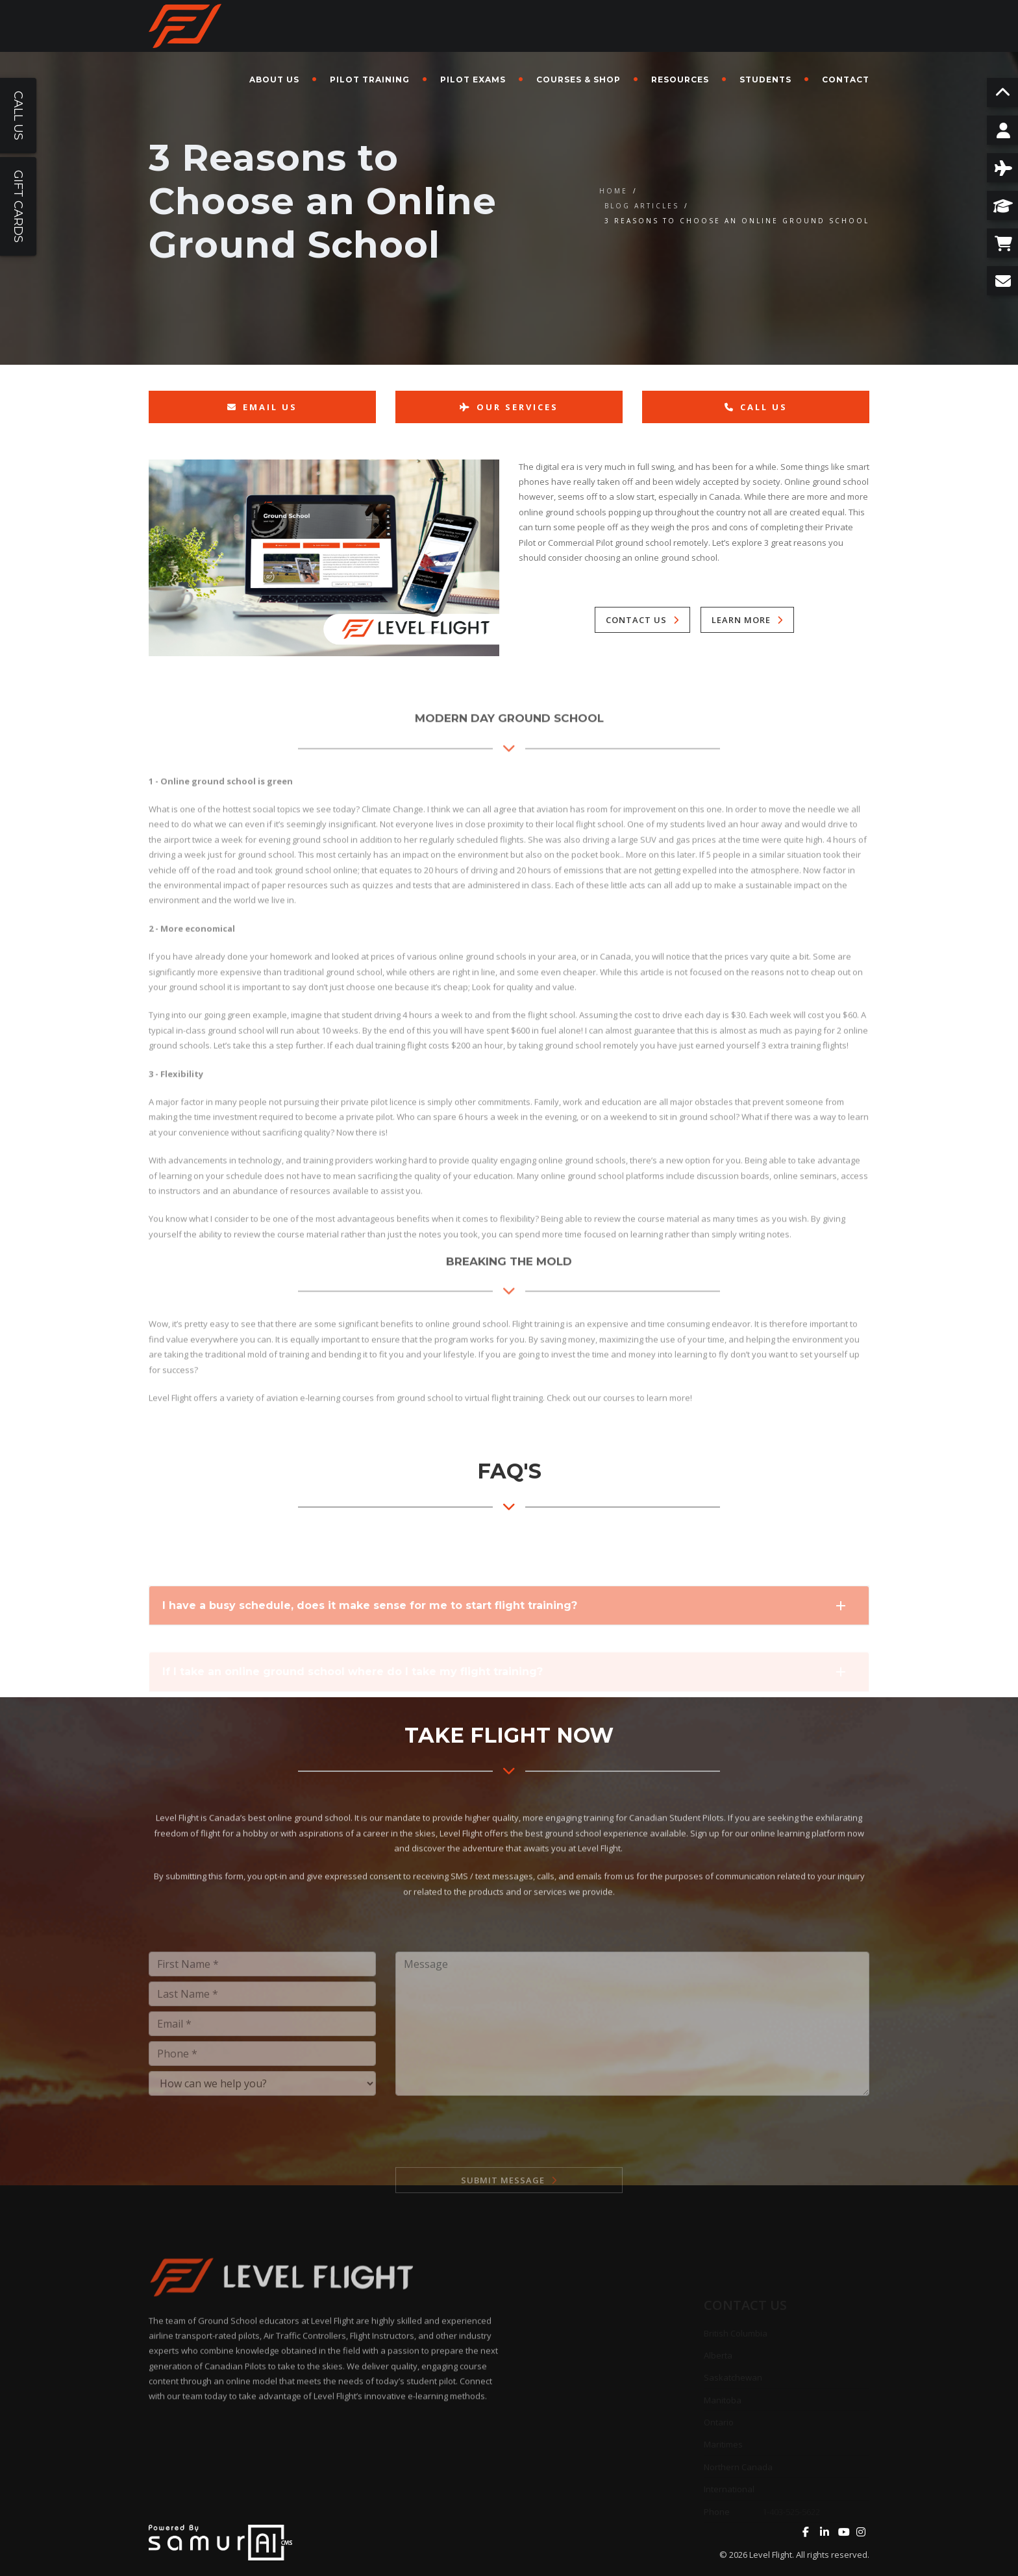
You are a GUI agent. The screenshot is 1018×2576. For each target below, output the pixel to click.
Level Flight (770, 2554)
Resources (680, 79)
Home (613, 190)
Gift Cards (18, 206)
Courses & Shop (578, 79)
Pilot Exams (473, 79)
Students (765, 79)
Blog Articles (641, 205)
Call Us (756, 407)
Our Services (509, 407)
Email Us (262, 407)
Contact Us (636, 620)
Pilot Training (370, 79)
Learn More (741, 620)
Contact (845, 79)
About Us (274, 79)
